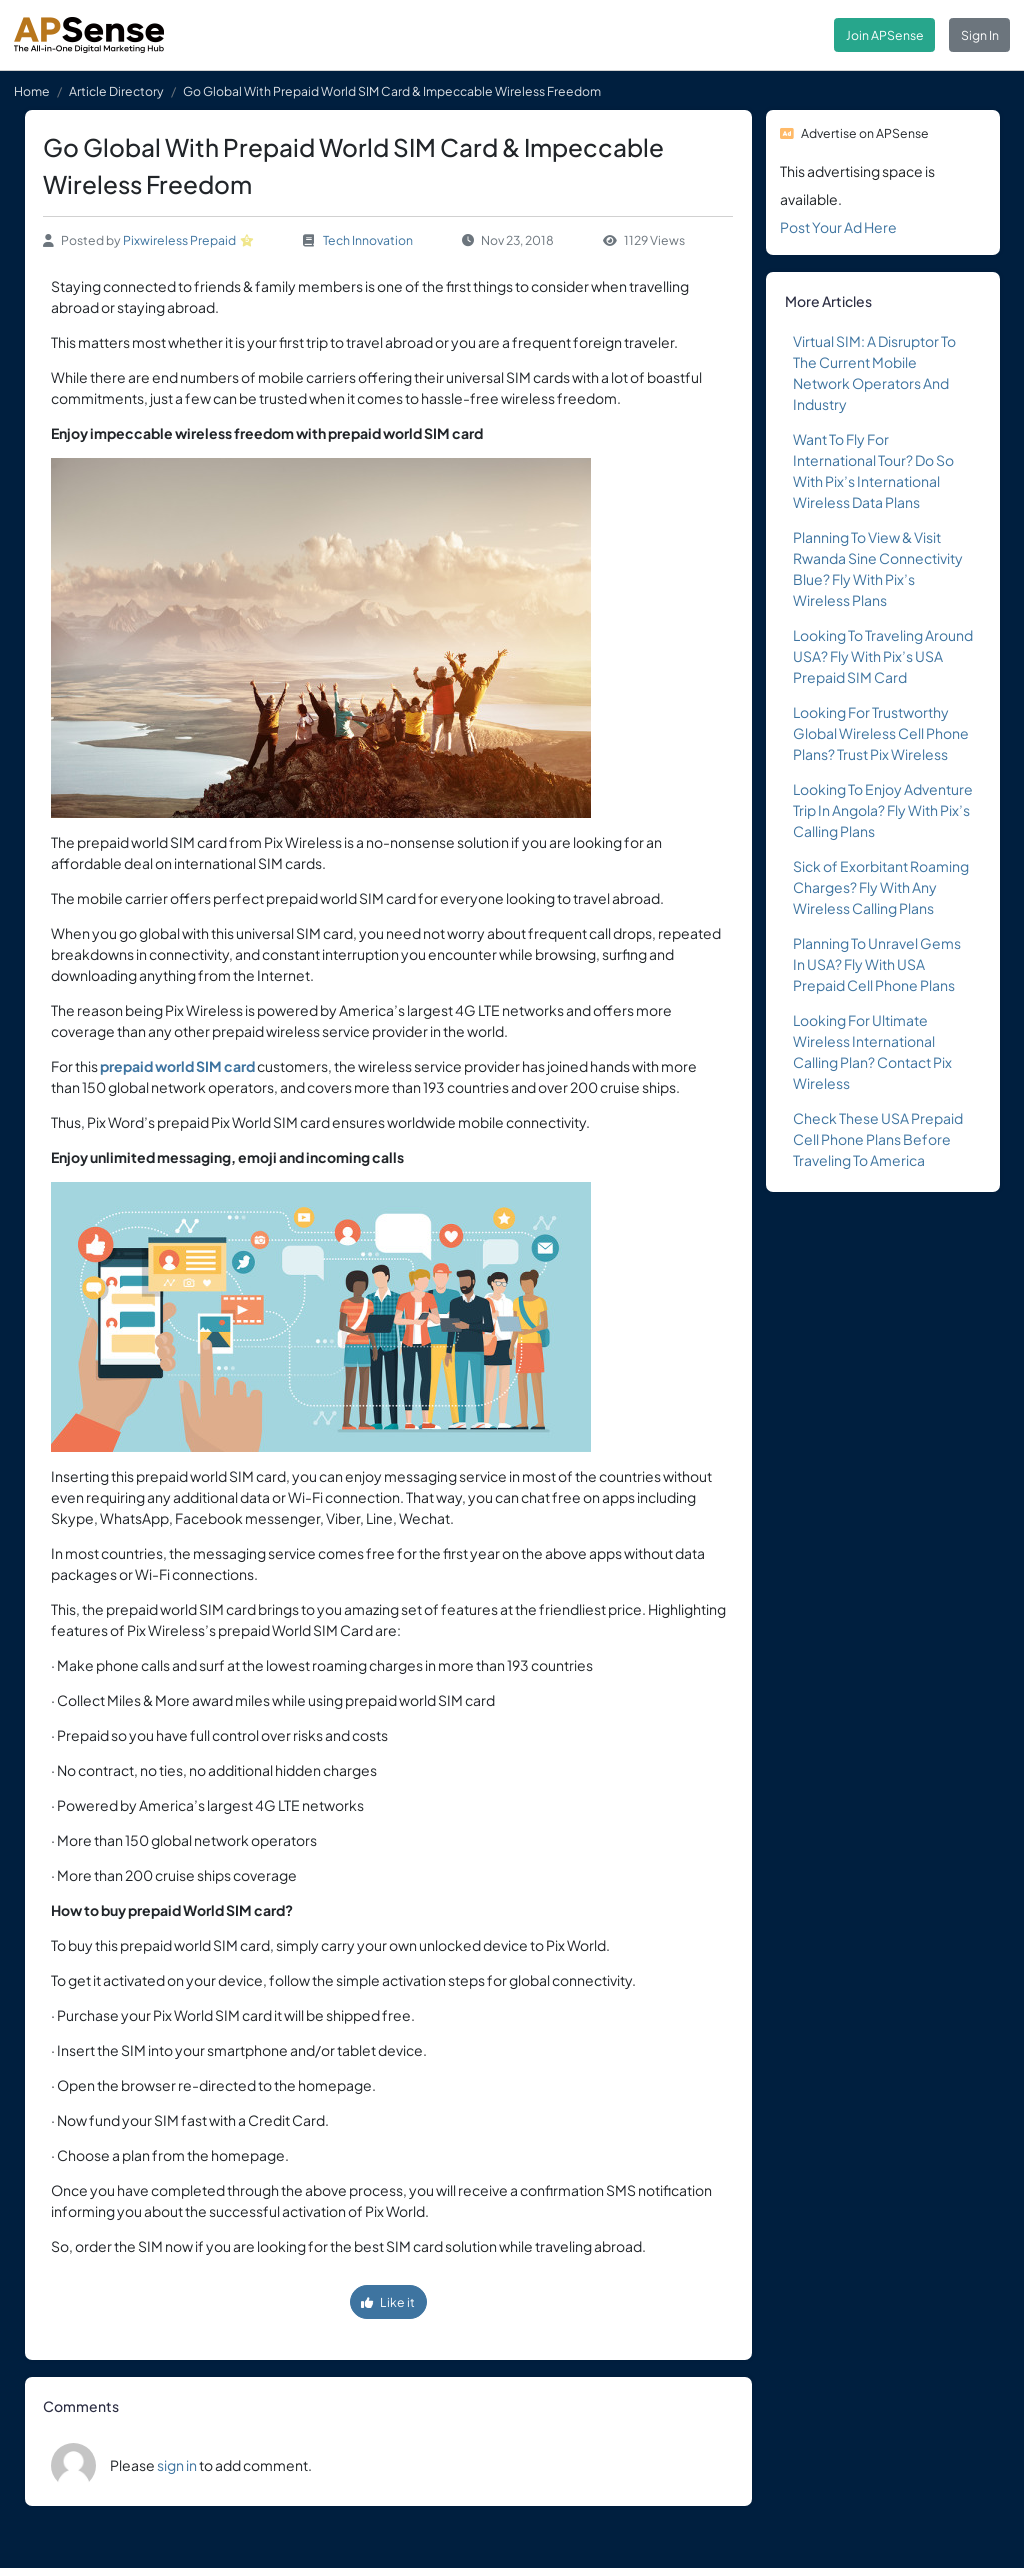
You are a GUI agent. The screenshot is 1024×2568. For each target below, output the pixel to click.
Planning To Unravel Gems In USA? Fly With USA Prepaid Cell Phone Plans (877, 964)
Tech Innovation (368, 240)
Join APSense (885, 35)
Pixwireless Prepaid (179, 240)
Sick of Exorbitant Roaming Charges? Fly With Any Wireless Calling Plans (881, 887)
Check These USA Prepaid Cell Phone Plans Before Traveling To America (878, 1139)
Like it (388, 2302)
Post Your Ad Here (838, 227)
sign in (177, 2465)
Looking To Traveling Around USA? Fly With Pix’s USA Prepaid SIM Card (883, 656)
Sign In (980, 35)
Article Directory (116, 91)
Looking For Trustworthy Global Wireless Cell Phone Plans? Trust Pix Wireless (881, 733)
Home (32, 91)
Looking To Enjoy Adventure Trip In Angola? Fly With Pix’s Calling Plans (883, 810)
